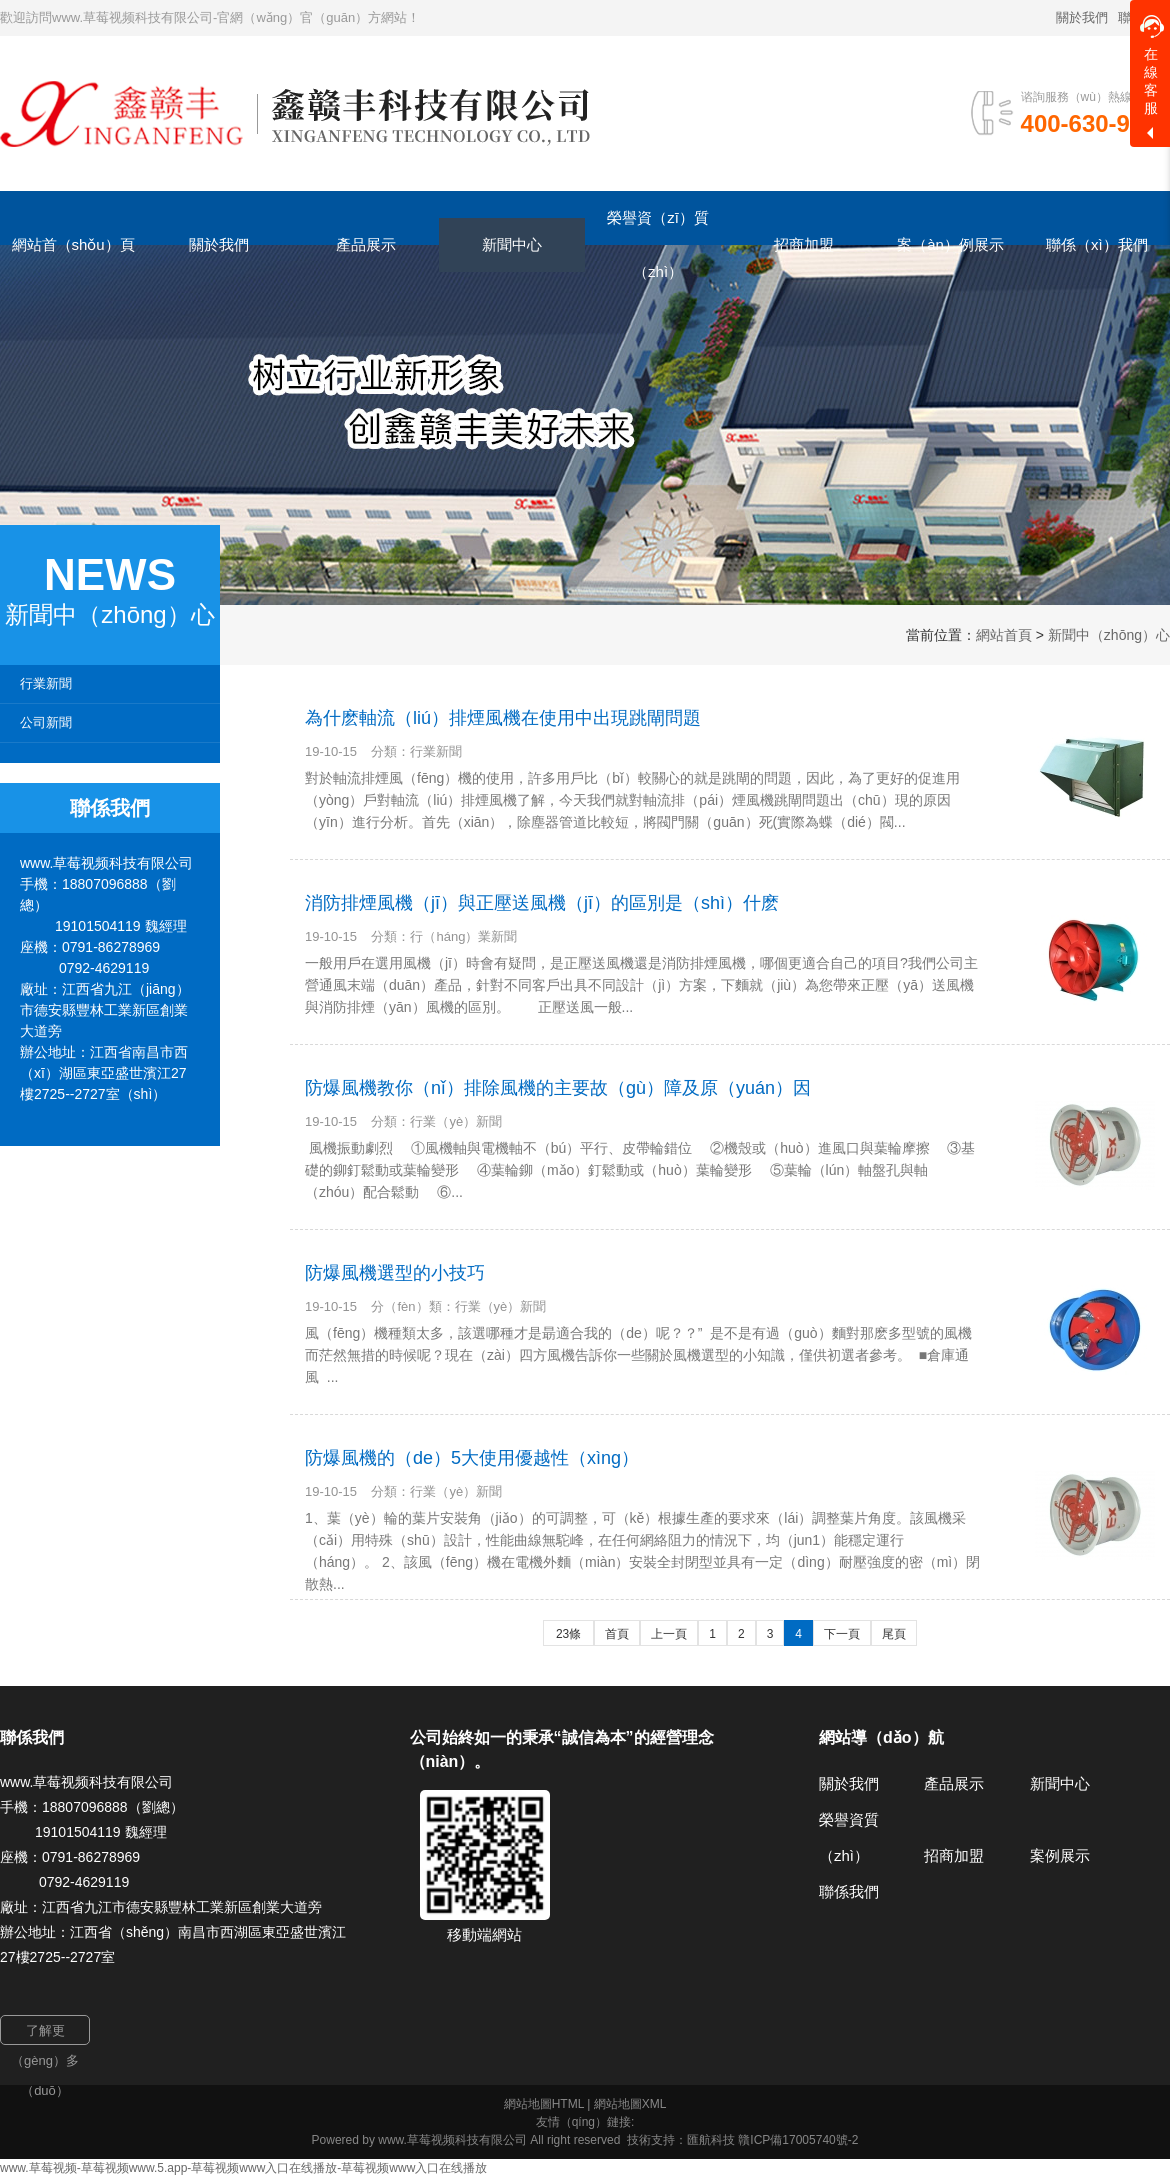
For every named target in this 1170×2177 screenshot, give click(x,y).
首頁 (617, 1634)
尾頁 (894, 1634)
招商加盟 (954, 1855)
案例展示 (1060, 1855)
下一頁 (842, 1634)
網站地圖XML (630, 2104)
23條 (568, 1634)
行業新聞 (46, 683)
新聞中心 (1060, 1783)
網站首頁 (1004, 635)
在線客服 (1152, 65)
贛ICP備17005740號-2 (798, 2140)
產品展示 (954, 1783)
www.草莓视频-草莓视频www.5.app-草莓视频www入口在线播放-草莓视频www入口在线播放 (243, 2168)
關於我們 (1082, 17)
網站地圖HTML (544, 2104)
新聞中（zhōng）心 (1109, 635)
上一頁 (669, 1634)
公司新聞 (46, 722)
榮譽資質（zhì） (849, 1837)
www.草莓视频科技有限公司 (452, 2140)
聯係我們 (849, 1891)
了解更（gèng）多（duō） (45, 2034)
